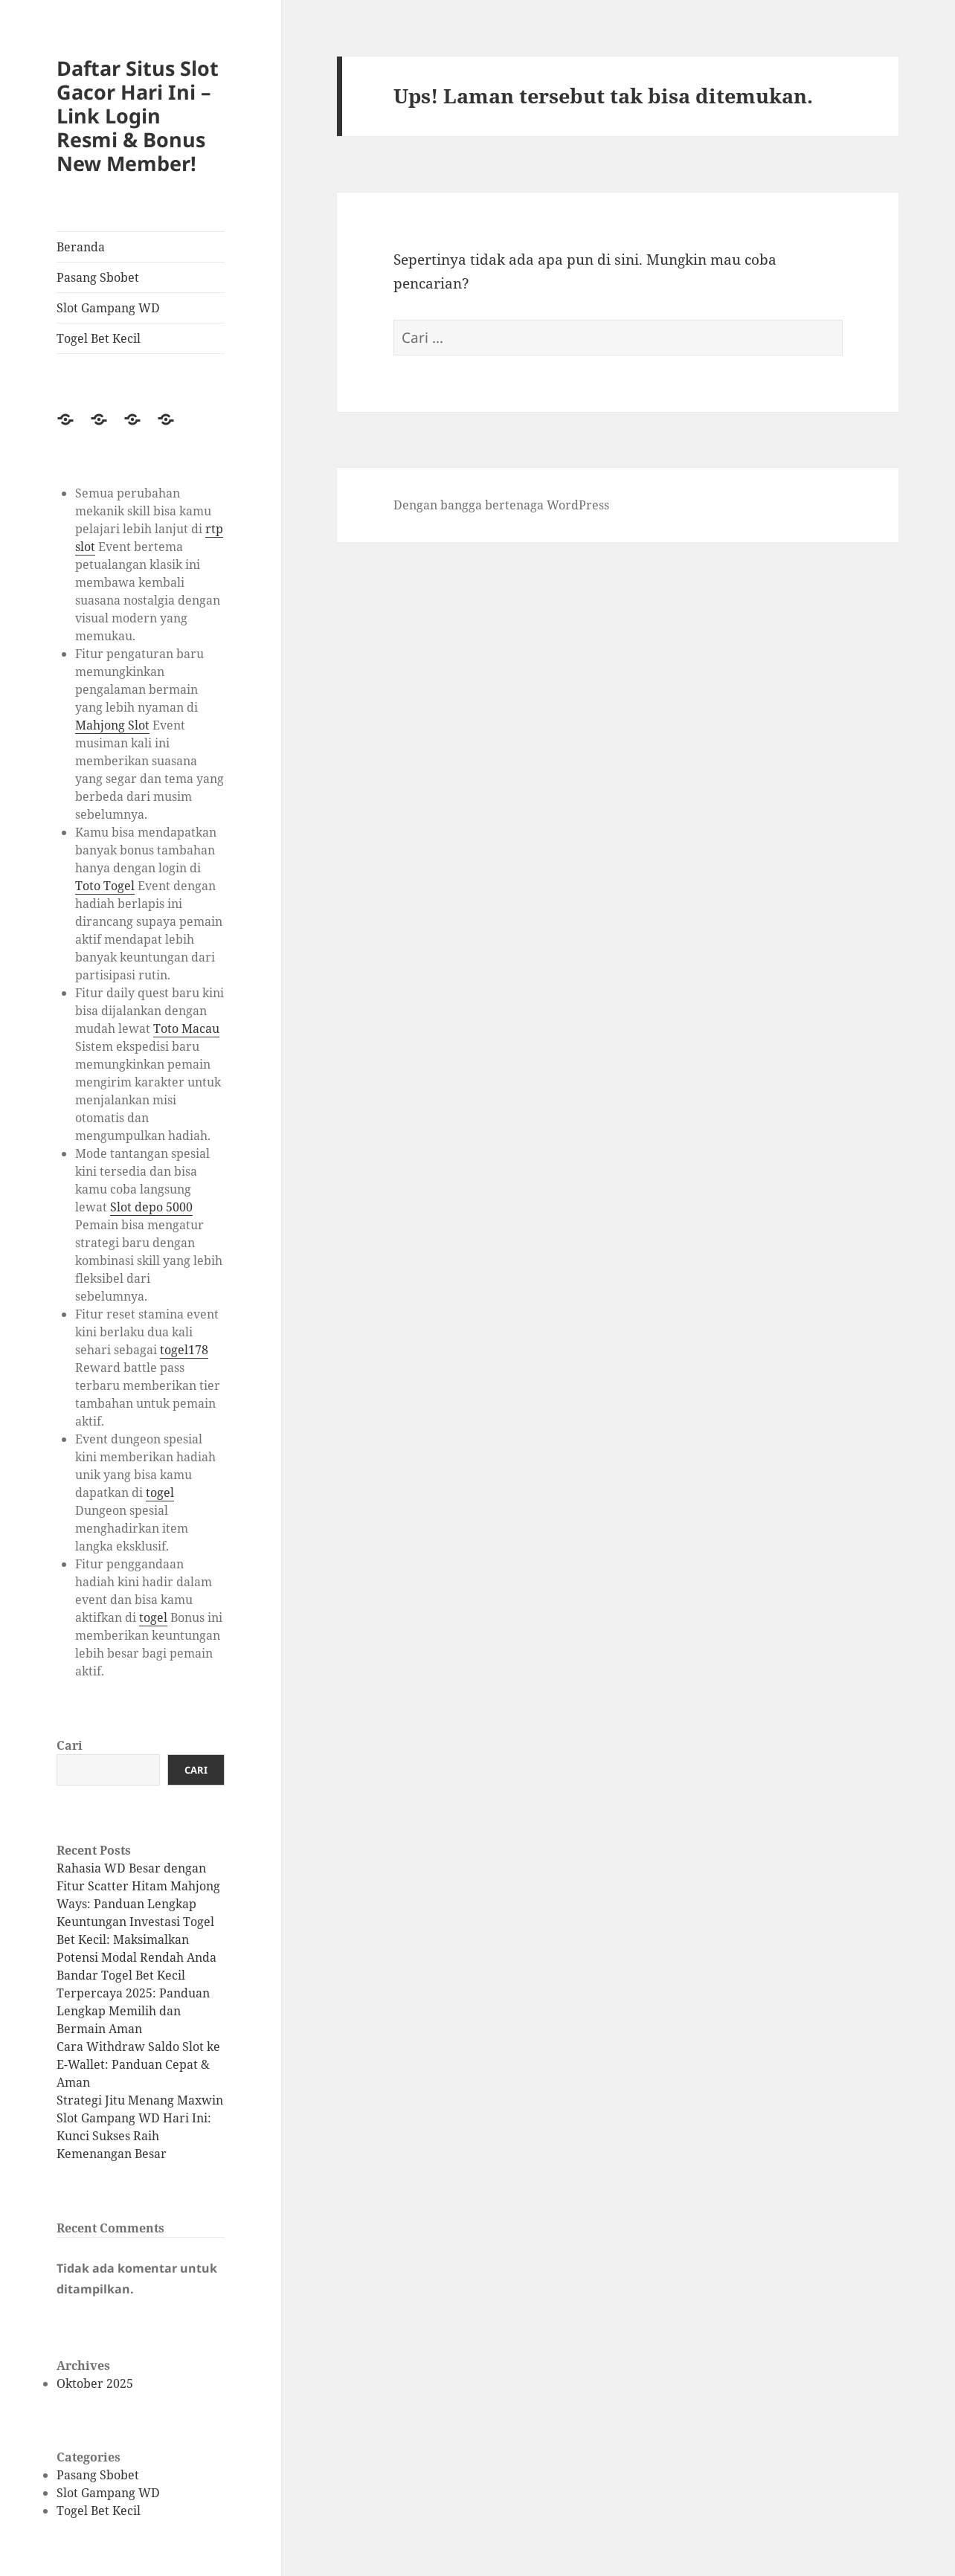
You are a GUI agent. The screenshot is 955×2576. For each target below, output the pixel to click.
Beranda (81, 247)
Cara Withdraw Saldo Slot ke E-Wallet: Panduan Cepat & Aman (138, 2064)
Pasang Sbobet (98, 277)
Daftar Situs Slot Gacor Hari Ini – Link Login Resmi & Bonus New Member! (138, 115)
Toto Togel (105, 886)
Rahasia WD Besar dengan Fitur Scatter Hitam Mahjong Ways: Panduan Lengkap (138, 1886)
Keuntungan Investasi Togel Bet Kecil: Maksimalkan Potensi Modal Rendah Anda (136, 1939)
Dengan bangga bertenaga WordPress (501, 505)
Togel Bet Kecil (99, 338)
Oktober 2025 (95, 2383)
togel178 (184, 1350)
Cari (70, 1745)
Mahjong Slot (112, 725)
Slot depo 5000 (151, 1207)
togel (160, 1492)
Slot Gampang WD (108, 308)
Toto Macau (186, 1028)
